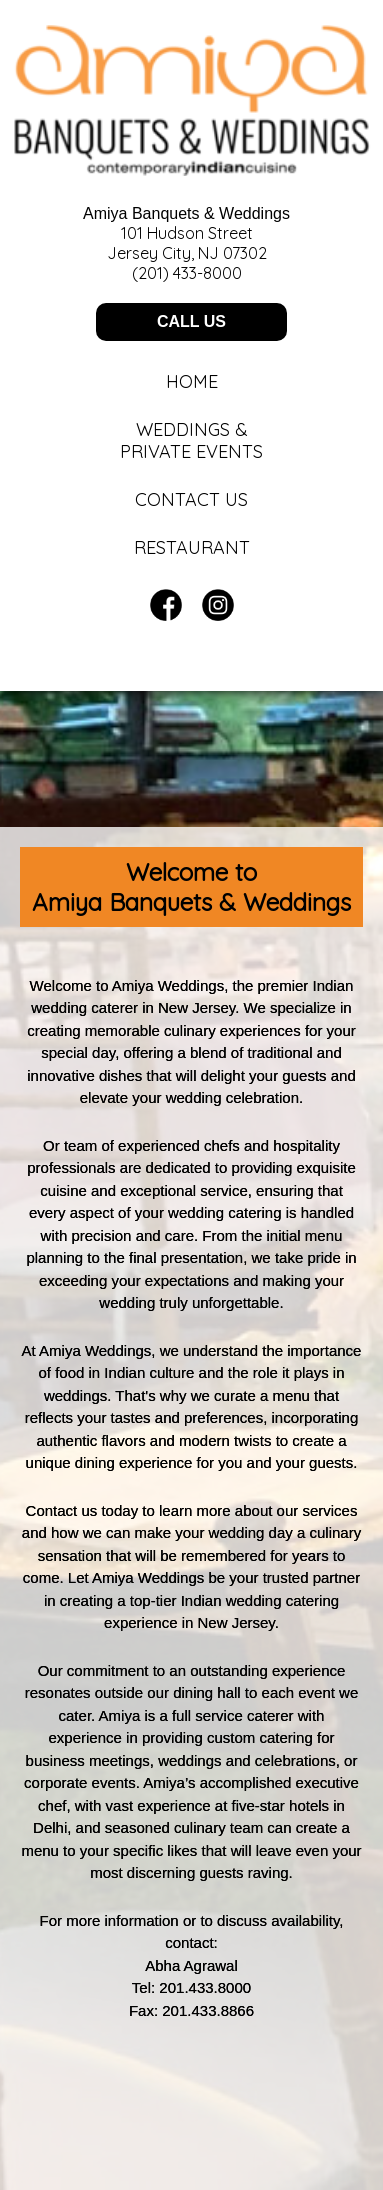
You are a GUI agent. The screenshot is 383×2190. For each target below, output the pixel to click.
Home (192, 381)
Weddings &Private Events (191, 441)
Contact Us (191, 499)
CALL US (191, 321)
